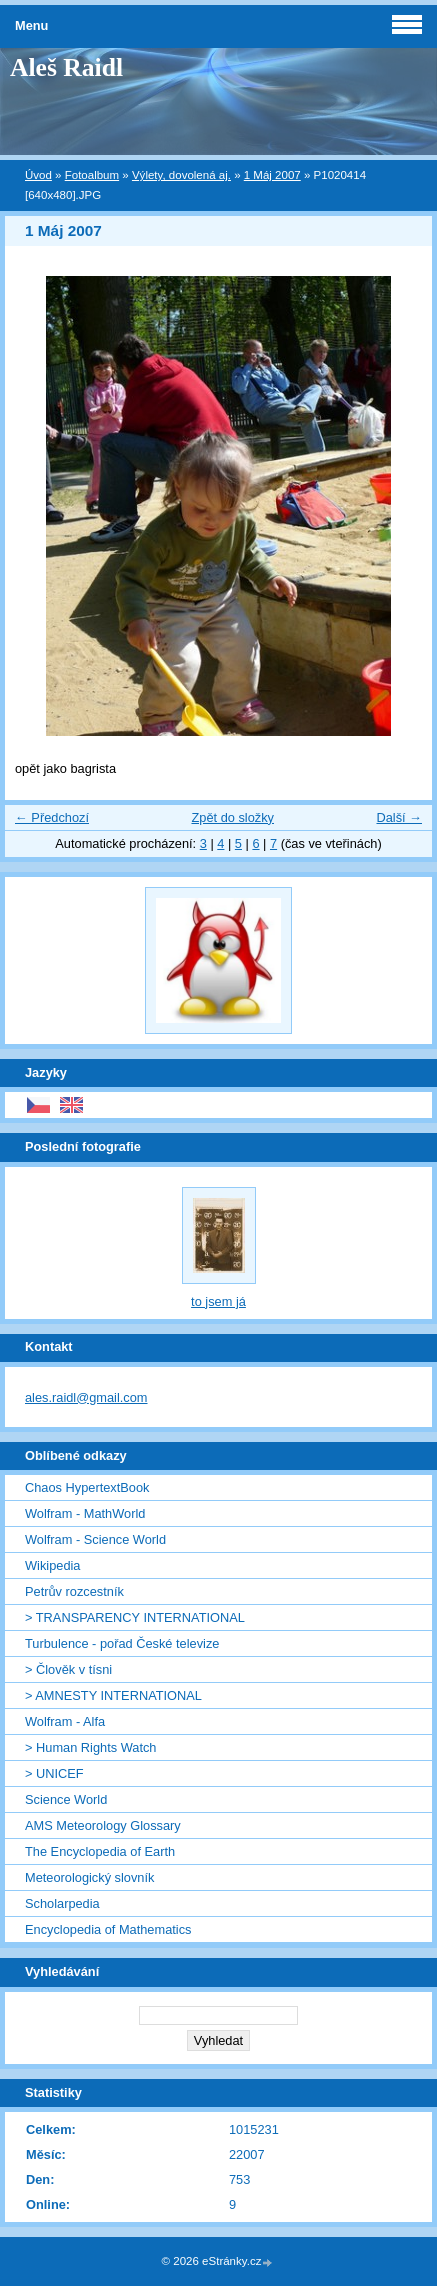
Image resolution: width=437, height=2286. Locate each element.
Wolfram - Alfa (65, 1721)
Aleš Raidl (66, 67)
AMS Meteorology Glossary (103, 1825)
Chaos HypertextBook (87, 1487)
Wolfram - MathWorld (85, 1513)
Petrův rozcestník (74, 1591)
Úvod (38, 175)
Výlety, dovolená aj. (181, 175)
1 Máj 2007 (272, 175)
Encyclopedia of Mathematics (108, 1929)
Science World (66, 1799)
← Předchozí (52, 817)
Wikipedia (52, 1565)
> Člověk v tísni (68, 1669)
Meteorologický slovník (89, 1877)
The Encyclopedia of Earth (100, 1851)
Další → (399, 817)
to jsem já (218, 1301)
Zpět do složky (232, 817)
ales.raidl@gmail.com (86, 1397)
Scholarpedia (62, 1903)
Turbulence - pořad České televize (122, 1643)
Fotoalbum (92, 175)
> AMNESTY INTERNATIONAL (113, 1695)
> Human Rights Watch (90, 1747)
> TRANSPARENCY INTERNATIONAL (135, 1617)
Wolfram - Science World (95, 1539)
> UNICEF (54, 1773)
